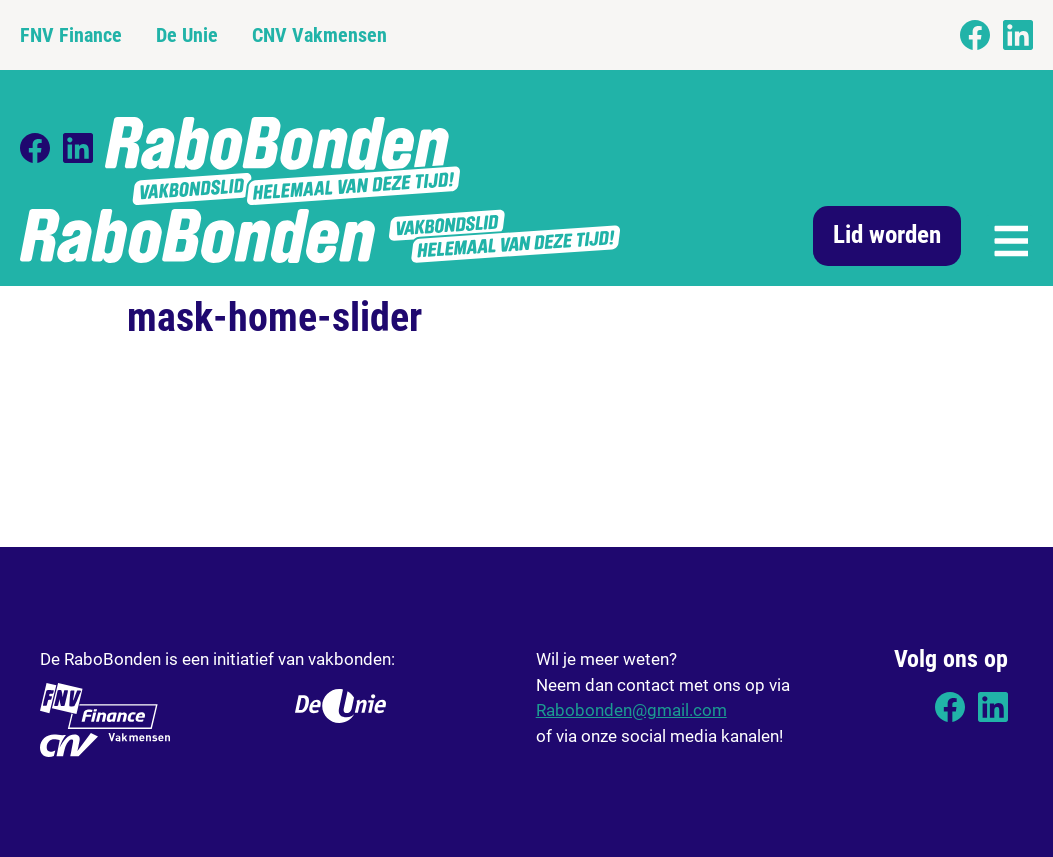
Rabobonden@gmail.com (631, 710)
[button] (1009, 238)
